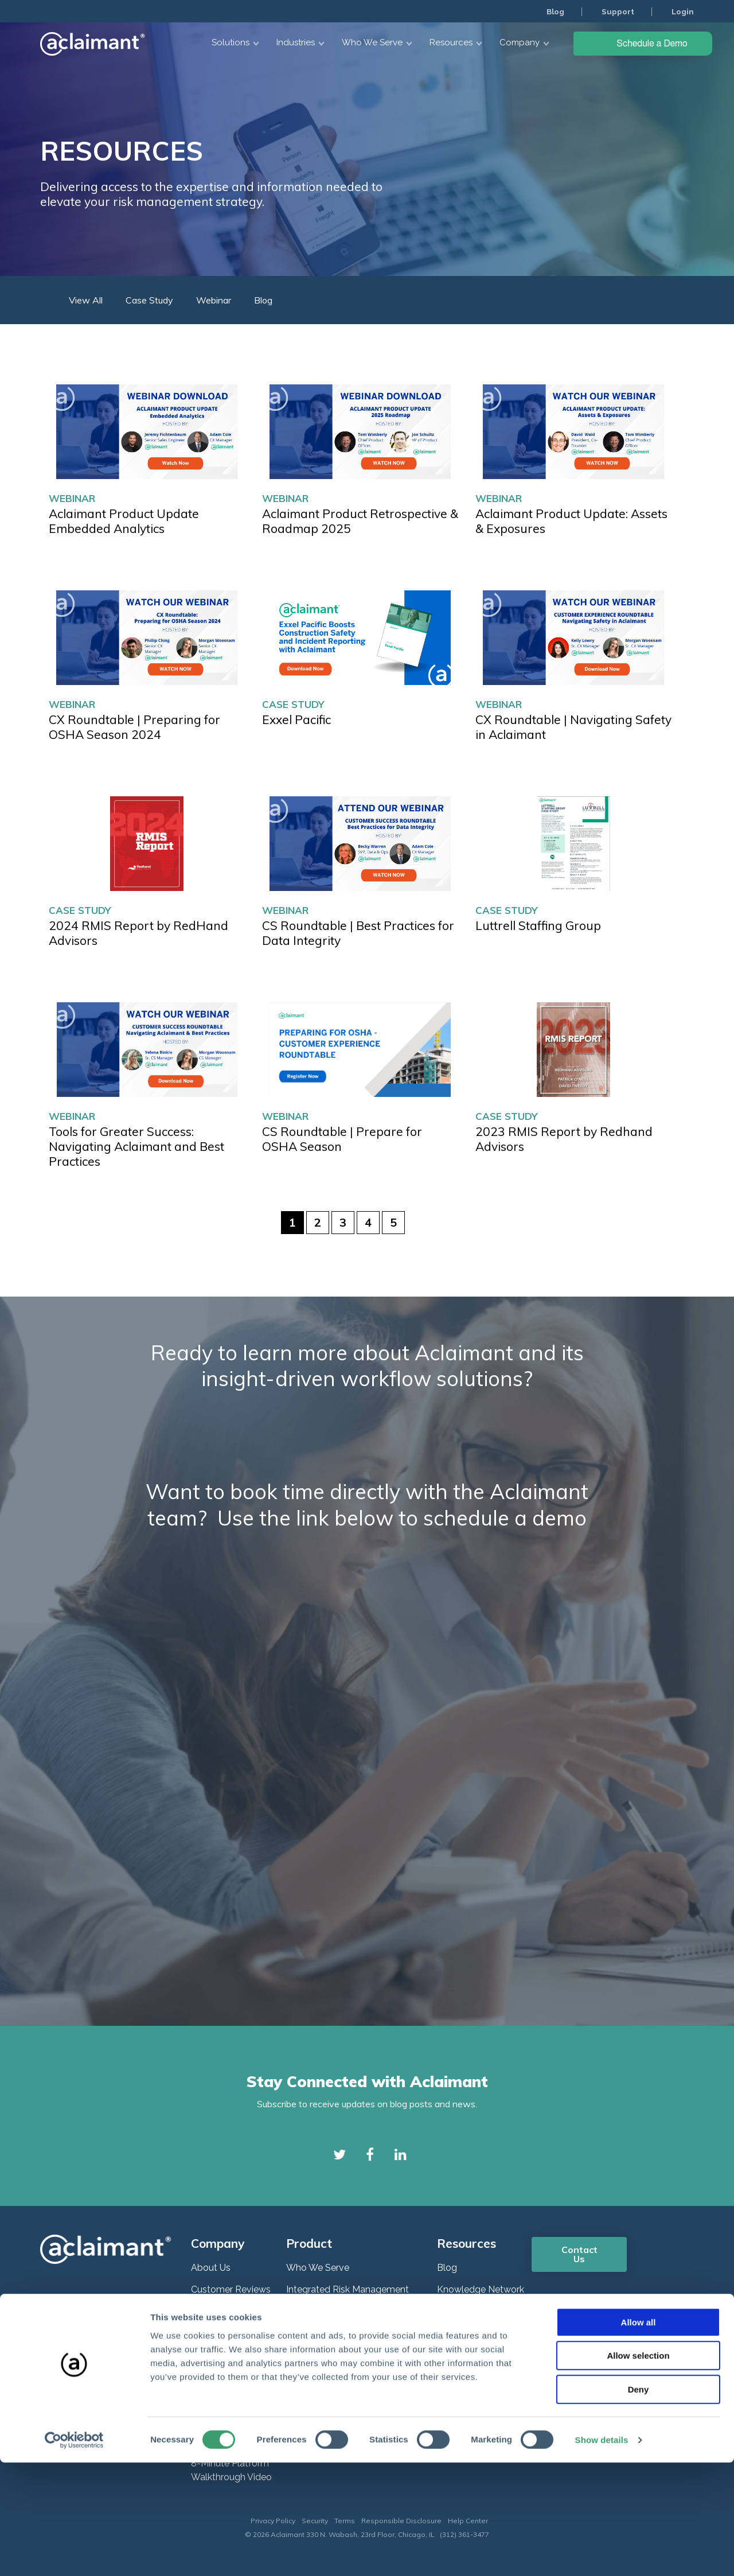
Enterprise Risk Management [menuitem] (346, 2311)
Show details (601, 2553)
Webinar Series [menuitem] (468, 2311)
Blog (263, 300)
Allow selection (638, 2469)
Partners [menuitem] (208, 2354)
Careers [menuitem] (207, 2311)
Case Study (293, 704)
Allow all (638, 2436)
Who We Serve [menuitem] (317, 2267)
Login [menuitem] (682, 11)
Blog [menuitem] (553, 11)
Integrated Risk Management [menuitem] (347, 2289)
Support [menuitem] (616, 11)
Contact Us (579, 2254)
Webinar (72, 498)
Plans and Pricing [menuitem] (227, 2398)
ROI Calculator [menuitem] (222, 2376)
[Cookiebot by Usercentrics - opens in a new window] (74, 2553)
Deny (638, 2503)
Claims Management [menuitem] (330, 2333)
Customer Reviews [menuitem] (231, 2289)
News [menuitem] (203, 2333)
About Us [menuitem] (211, 2267)
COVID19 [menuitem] (456, 2354)
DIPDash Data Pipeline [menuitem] (333, 2389)
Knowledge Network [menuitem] (480, 2289)
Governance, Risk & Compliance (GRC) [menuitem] (353, 2361)
